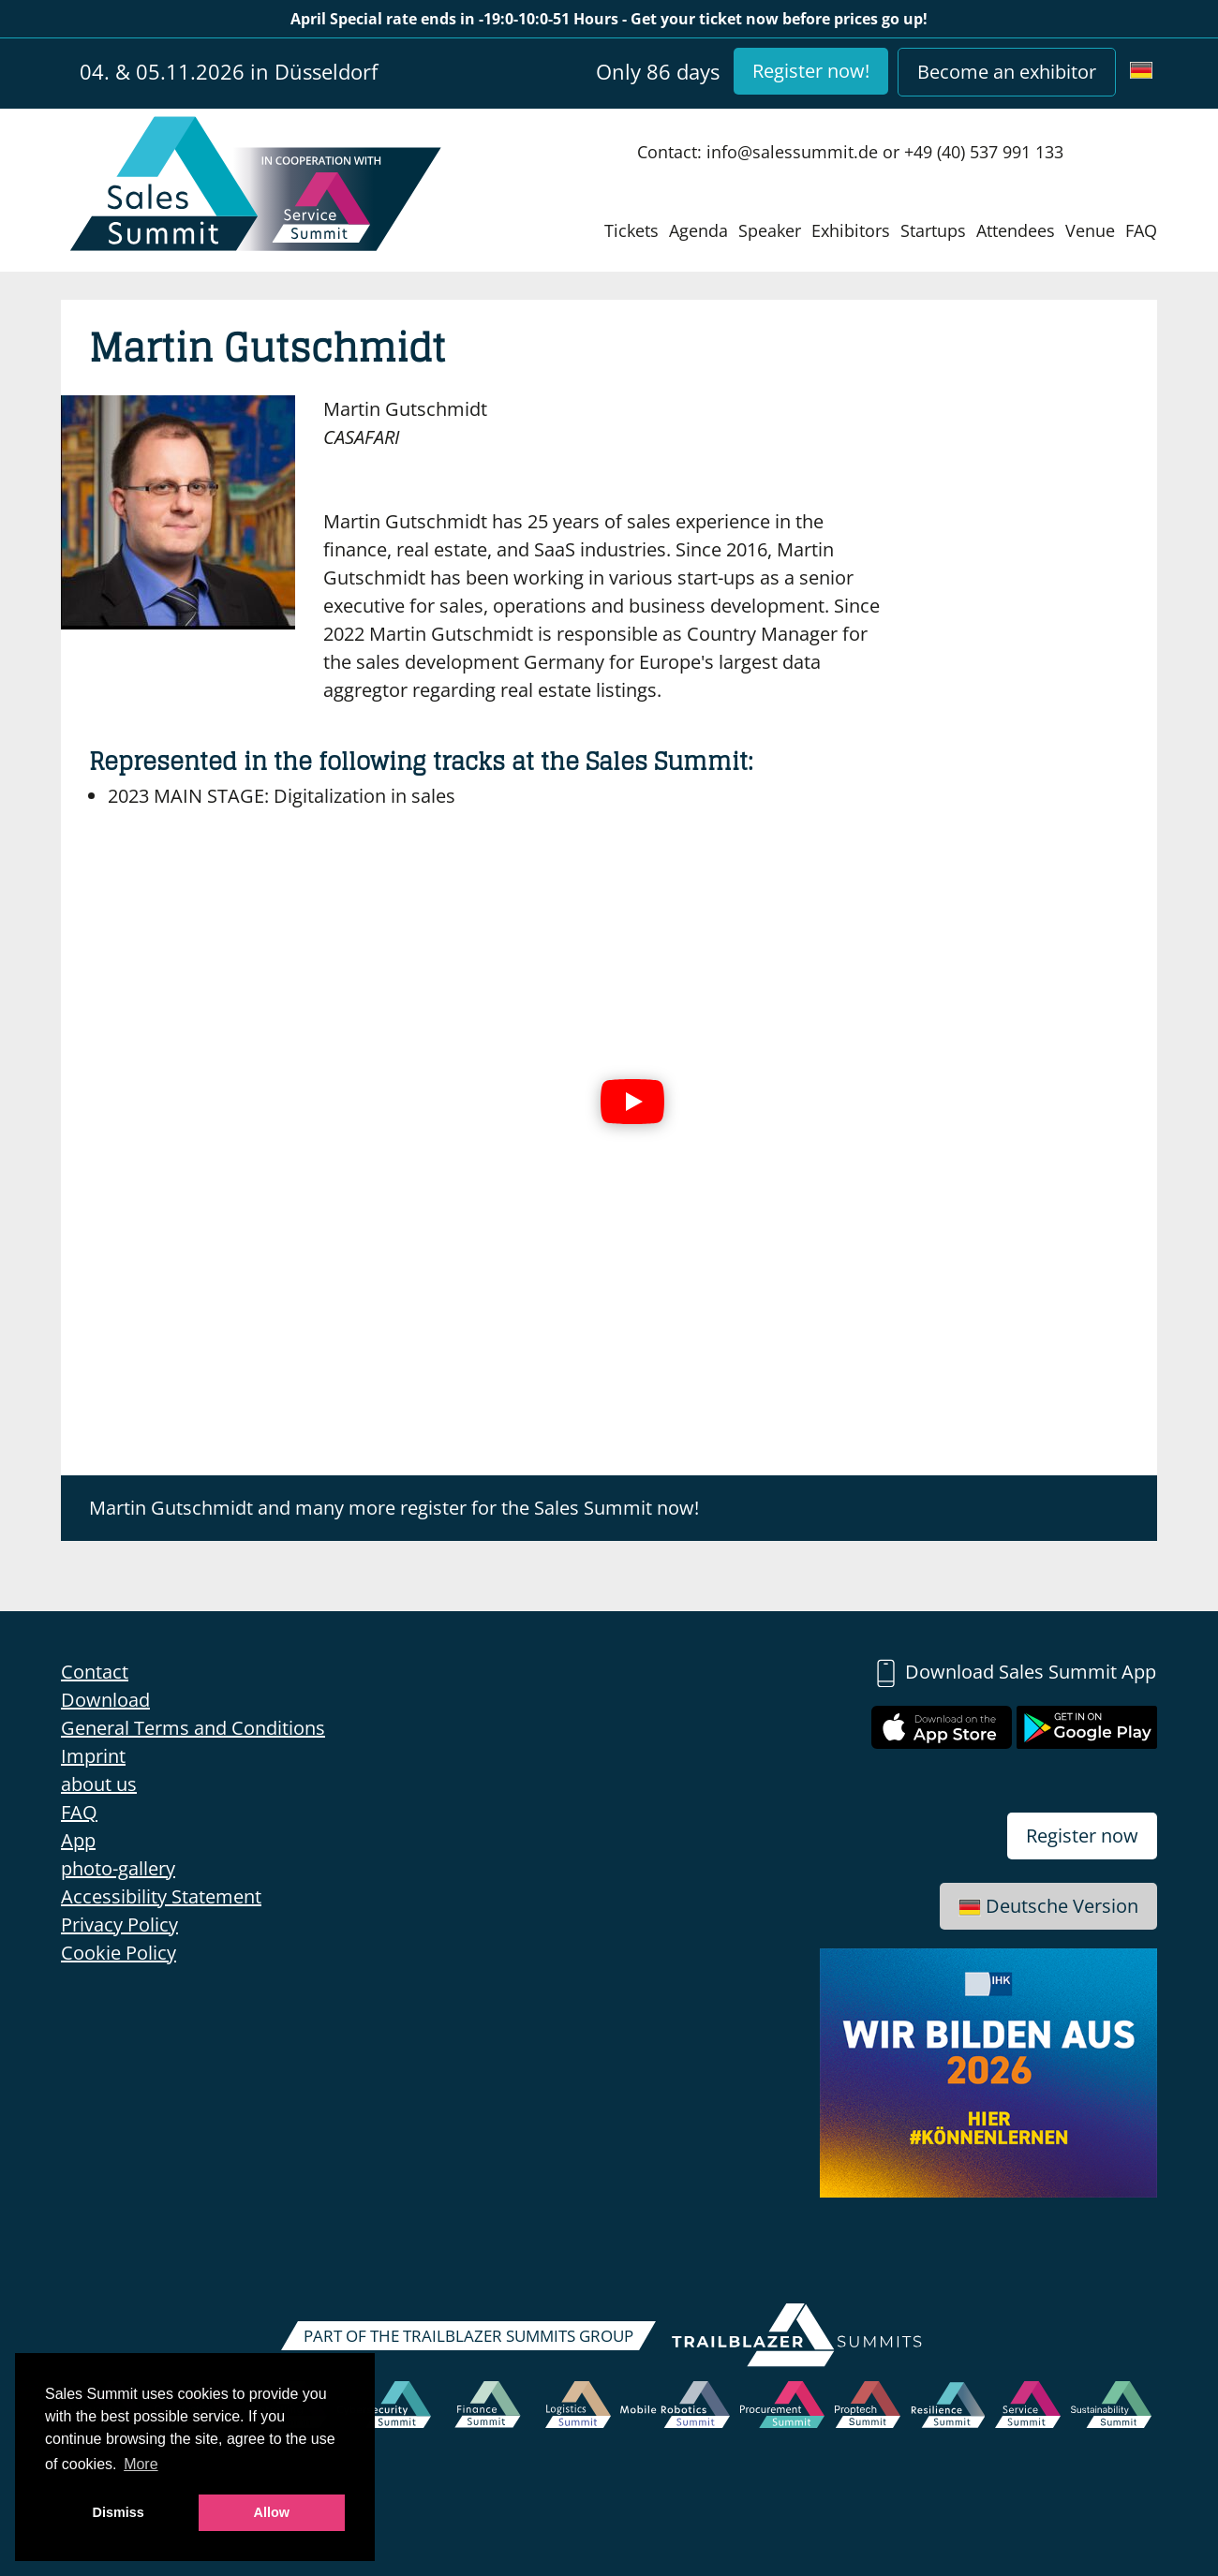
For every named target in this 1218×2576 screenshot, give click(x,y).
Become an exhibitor (1006, 71)
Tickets (631, 230)
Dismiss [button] (118, 2512)
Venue (1090, 230)
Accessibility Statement (161, 1896)
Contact (94, 1671)
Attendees (1015, 230)
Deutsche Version (1048, 1905)
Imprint (93, 1756)
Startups (933, 230)
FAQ (1141, 230)
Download (105, 1699)
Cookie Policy (118, 1952)
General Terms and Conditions (193, 1727)
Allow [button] (272, 2512)
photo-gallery (118, 1868)
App (78, 1840)
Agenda (698, 230)
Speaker (769, 230)
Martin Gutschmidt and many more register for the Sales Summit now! (394, 1507)
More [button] (140, 2464)
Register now (1082, 1835)
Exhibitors (850, 230)
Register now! (810, 70)
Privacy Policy (119, 1924)
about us (99, 1784)
